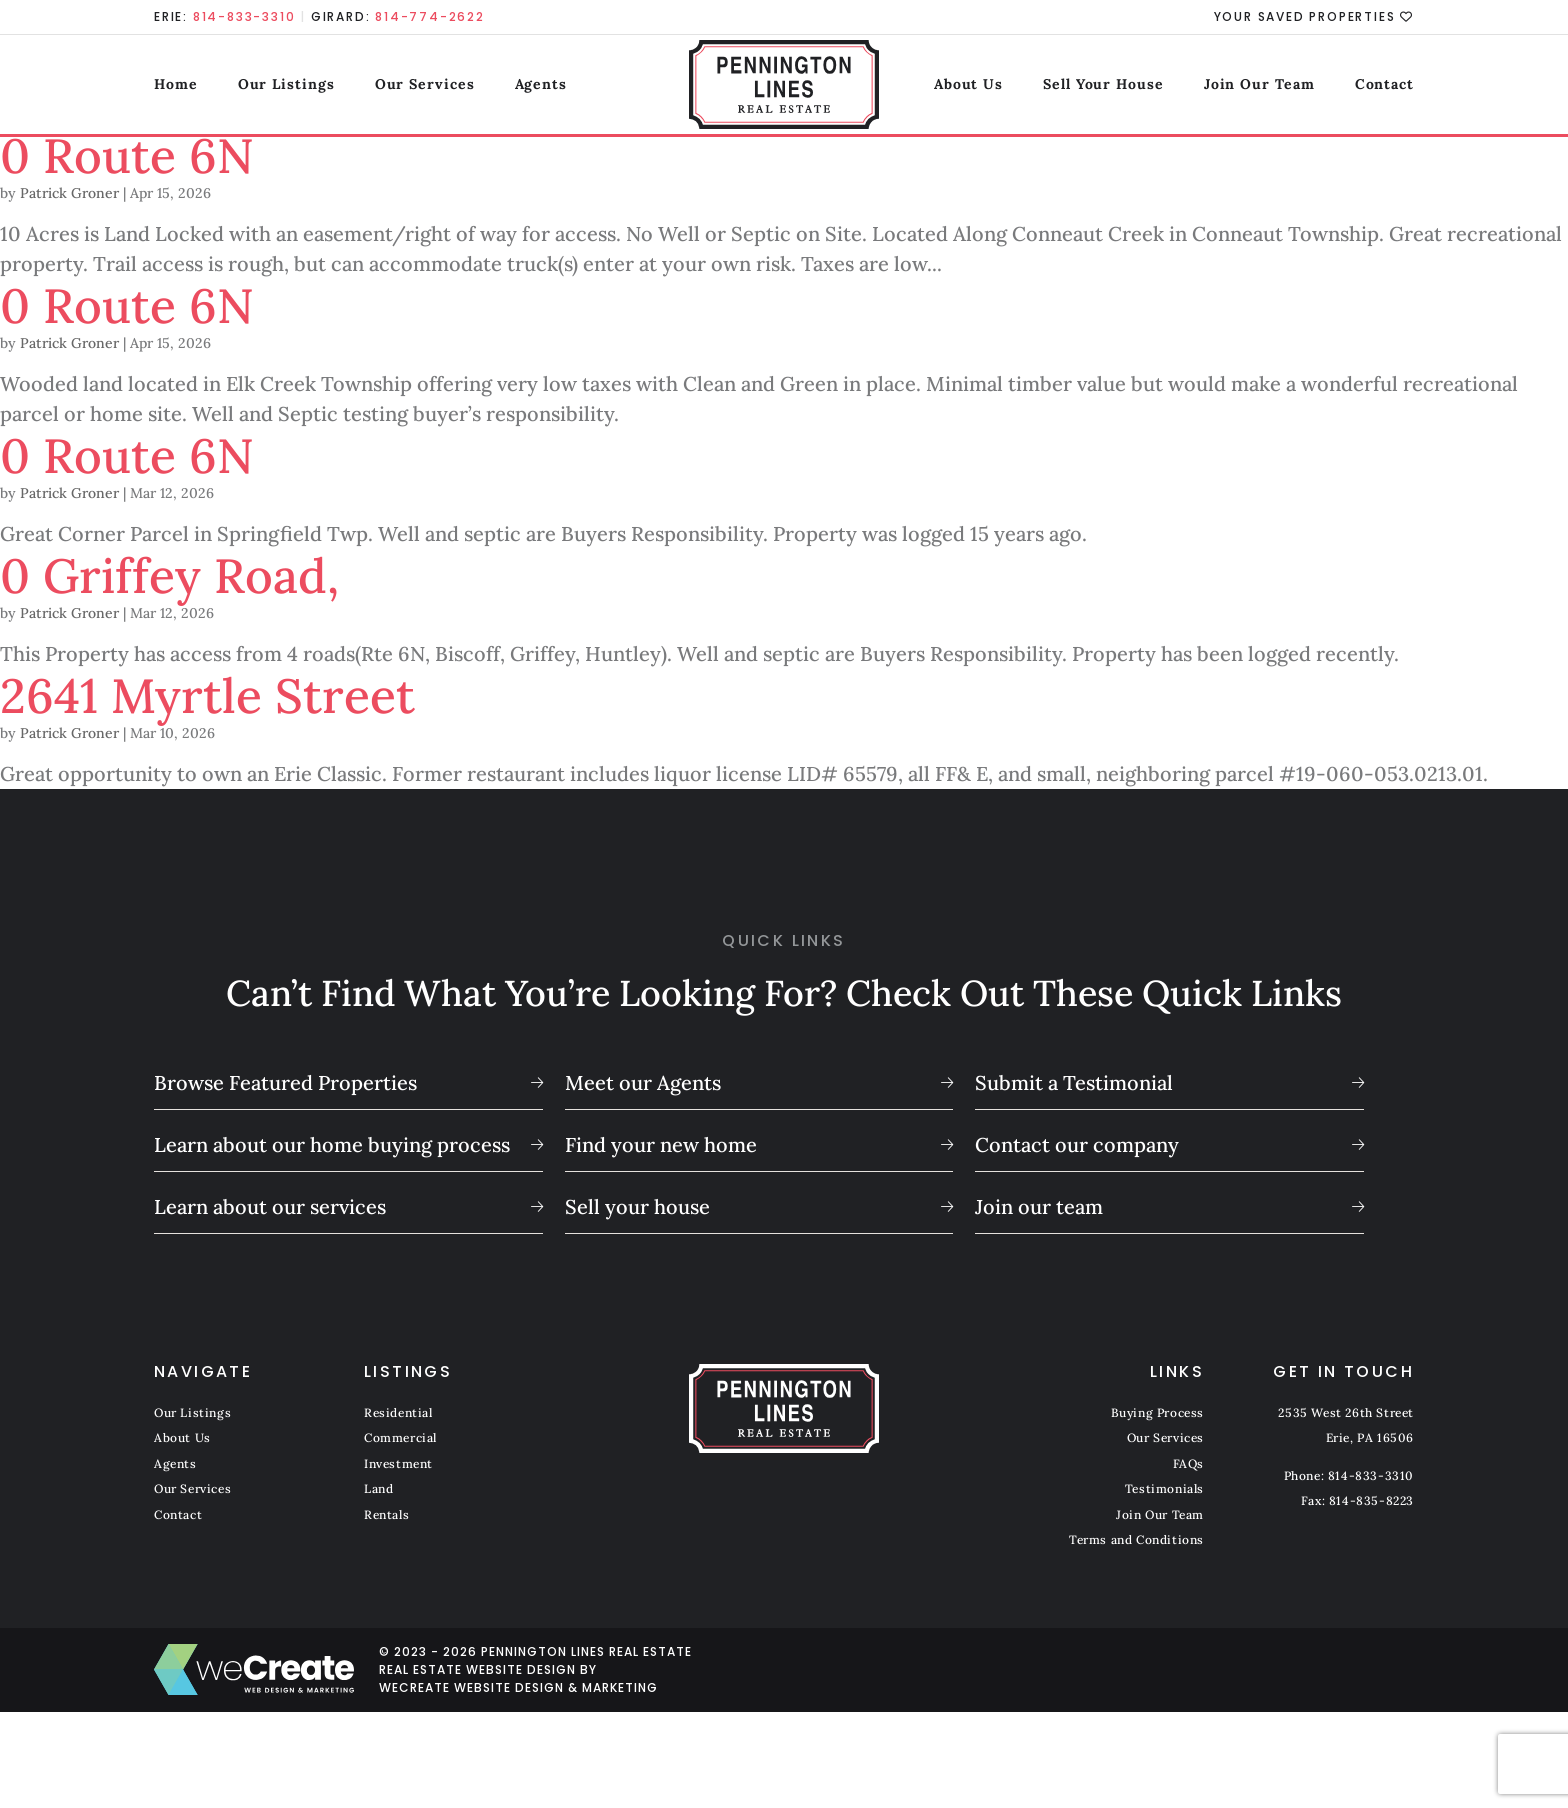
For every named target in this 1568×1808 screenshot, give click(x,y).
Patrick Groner (69, 193)
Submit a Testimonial (1074, 1082)
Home (176, 84)
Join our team (1039, 1206)
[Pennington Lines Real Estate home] (784, 85)
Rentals (386, 1514)
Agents (540, 84)
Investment (398, 1463)
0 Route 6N (127, 155)
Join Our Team (1259, 84)
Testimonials (1164, 1488)
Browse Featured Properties (285, 1082)
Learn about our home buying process (332, 1144)
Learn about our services (270, 1206)
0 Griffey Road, (169, 575)
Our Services (425, 84)
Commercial (400, 1437)
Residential (398, 1412)
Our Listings (286, 84)
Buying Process (1157, 1412)
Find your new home (661, 1144)
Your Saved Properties (1314, 17)
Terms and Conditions (1136, 1539)
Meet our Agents (643, 1082)
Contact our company (1077, 1144)
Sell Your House (1103, 84)
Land (378, 1488)
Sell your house (637, 1206)
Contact (1384, 84)
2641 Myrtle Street (207, 695)
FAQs (1188, 1463)
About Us (968, 84)
